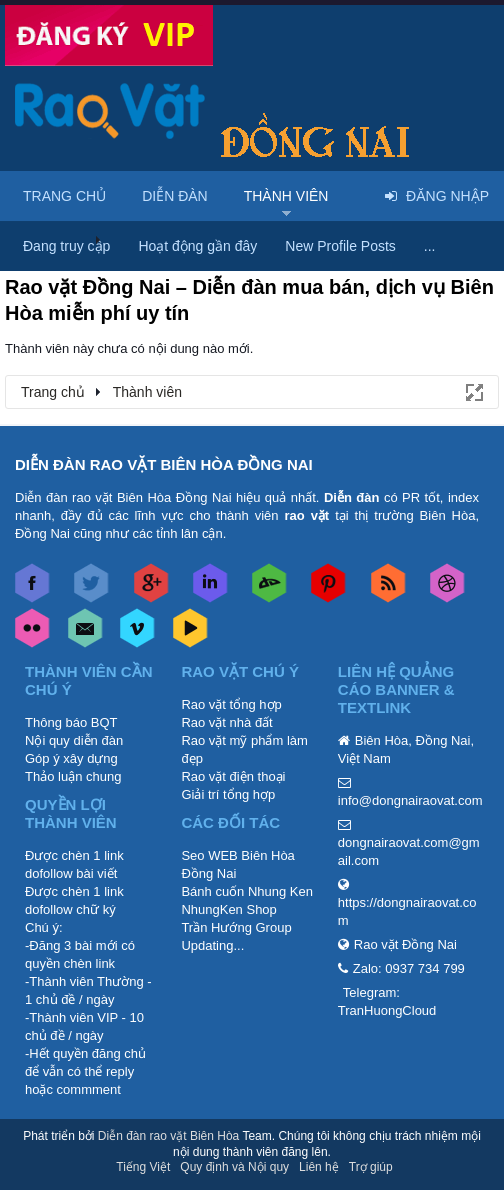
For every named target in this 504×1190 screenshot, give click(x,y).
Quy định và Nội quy (234, 1167)
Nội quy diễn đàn (74, 740)
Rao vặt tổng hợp (231, 704)
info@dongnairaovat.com (410, 800)
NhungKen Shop (228, 909)
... (430, 246)
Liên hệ (319, 1167)
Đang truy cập (66, 246)
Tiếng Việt (143, 1167)
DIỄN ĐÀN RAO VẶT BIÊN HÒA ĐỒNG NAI (164, 464)
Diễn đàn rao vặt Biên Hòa (168, 1136)
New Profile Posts (340, 246)
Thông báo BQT (71, 722)
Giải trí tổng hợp (228, 794)
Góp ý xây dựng (71, 758)
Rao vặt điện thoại (233, 776)
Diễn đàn (175, 196)
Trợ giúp (371, 1167)
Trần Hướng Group (236, 927)
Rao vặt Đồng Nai (405, 944)
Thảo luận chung (73, 776)
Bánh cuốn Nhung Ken (247, 891)
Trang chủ (64, 196)
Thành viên (286, 196)
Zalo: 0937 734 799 (409, 968)
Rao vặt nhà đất (226, 722)
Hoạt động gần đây (197, 246)
